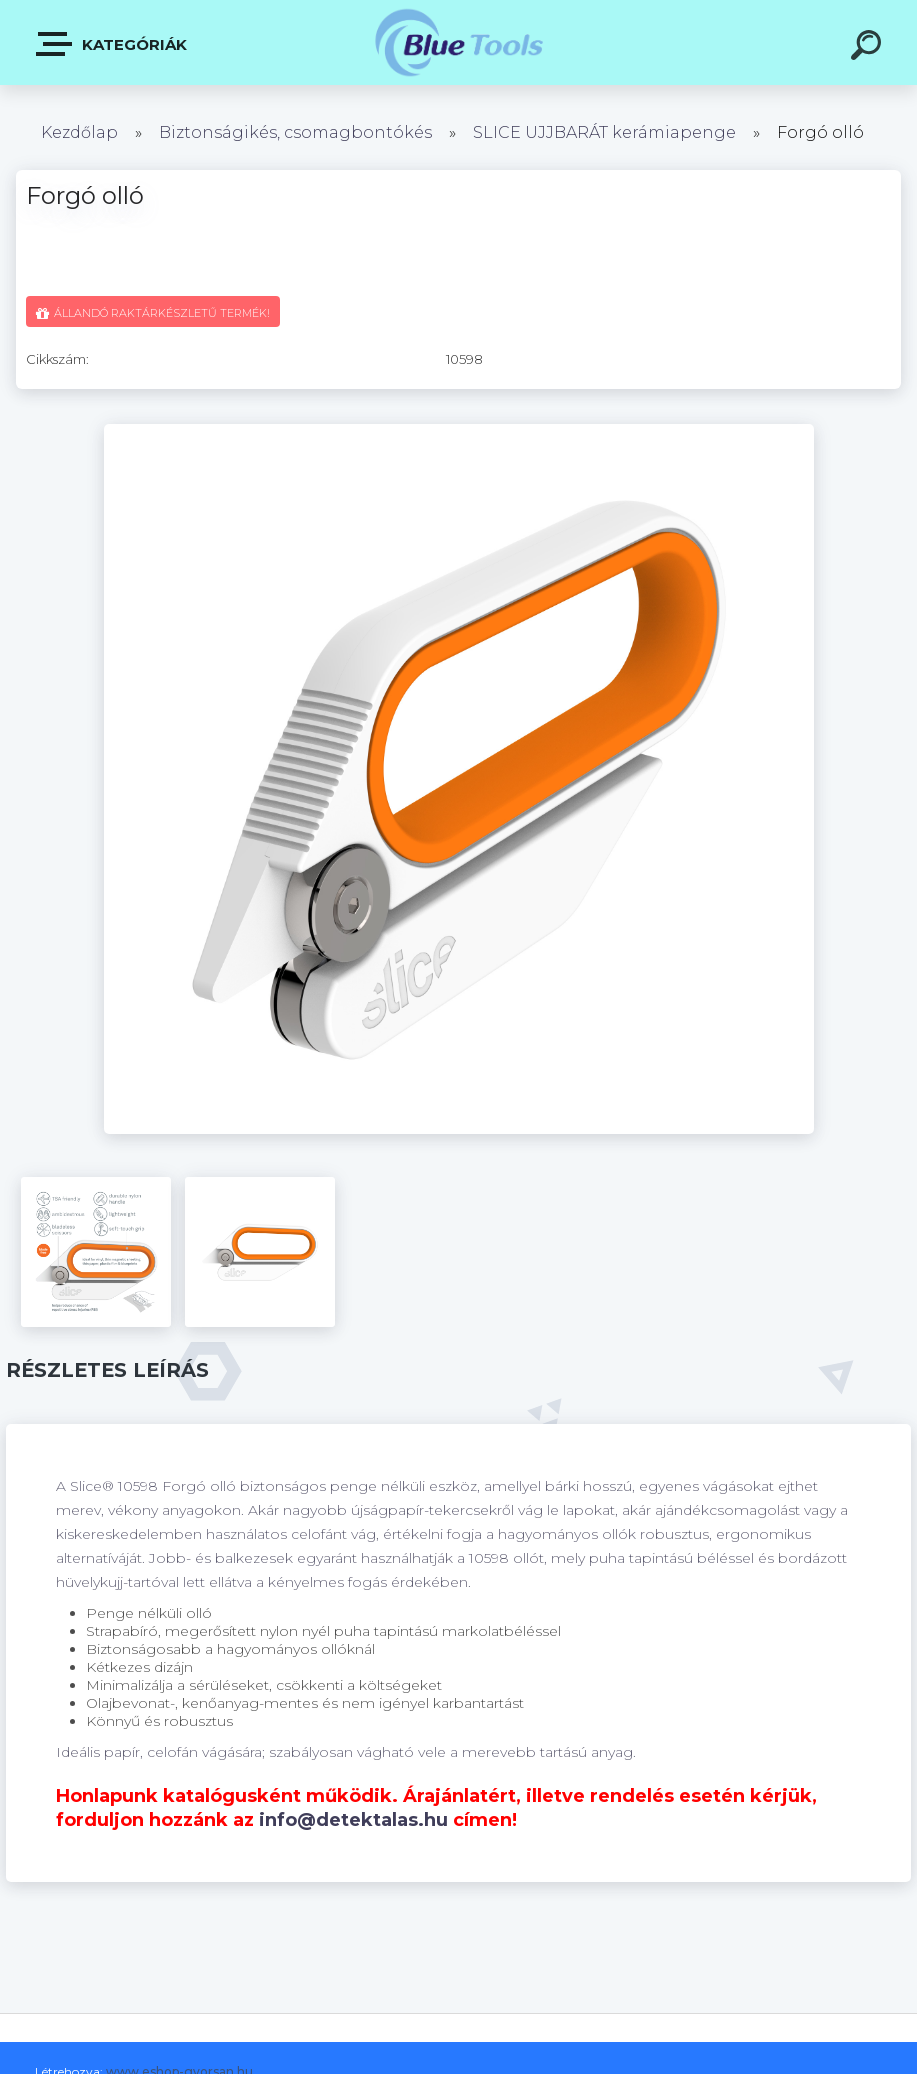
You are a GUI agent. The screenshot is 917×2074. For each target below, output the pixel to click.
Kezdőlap (79, 132)
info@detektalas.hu (353, 1820)
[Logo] (458, 42)
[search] (869, 48)
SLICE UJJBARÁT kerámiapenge (604, 132)
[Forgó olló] (459, 431)
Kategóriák (112, 44)
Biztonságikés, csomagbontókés (295, 132)
